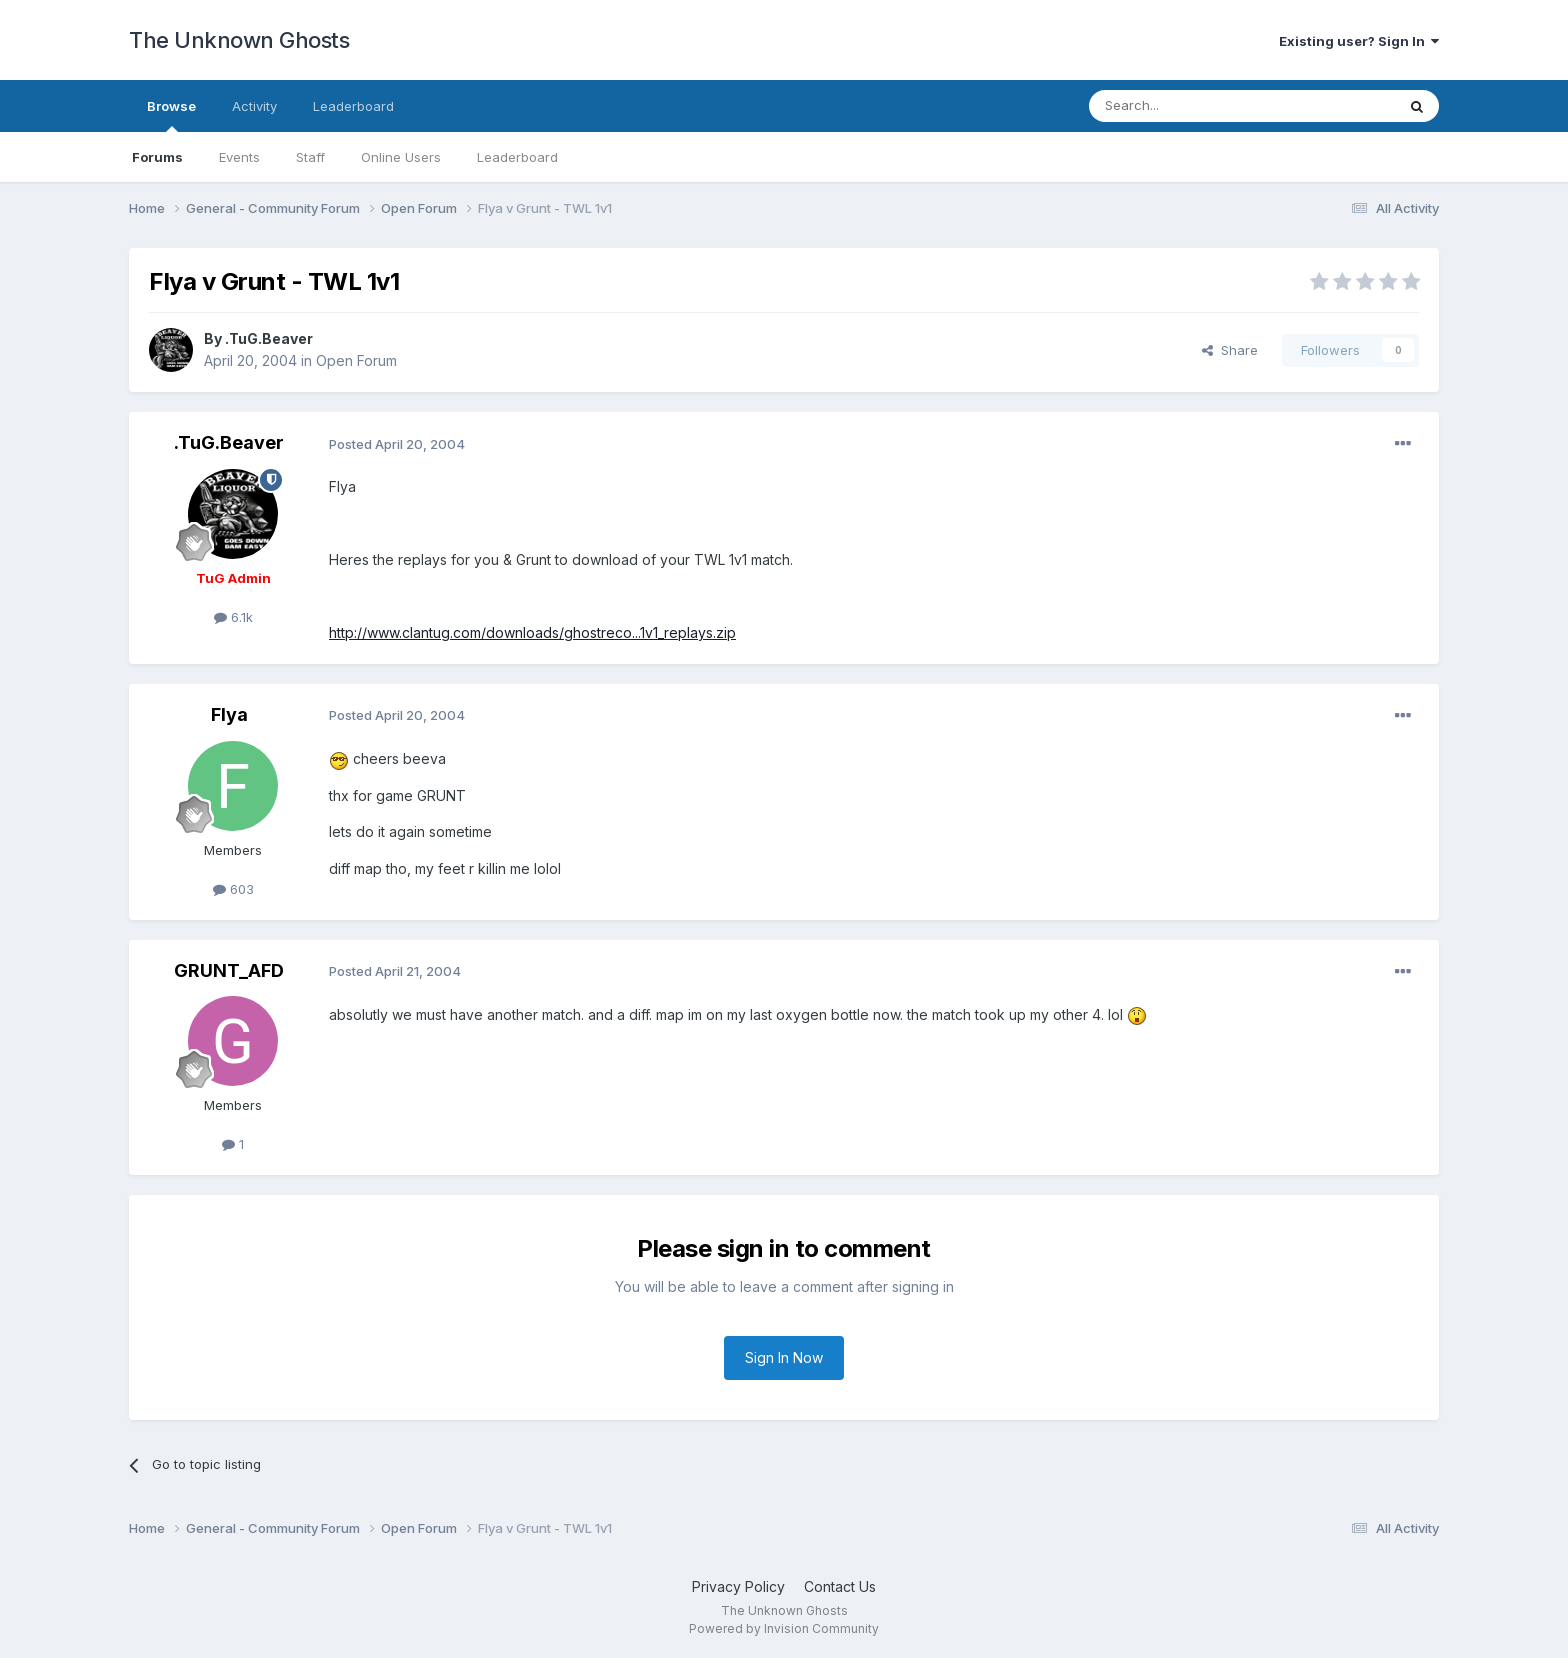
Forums (157, 157)
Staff (310, 157)
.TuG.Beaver (269, 338)
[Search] (1191, 106)
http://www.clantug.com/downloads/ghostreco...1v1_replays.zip (532, 632)
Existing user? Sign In (1359, 41)
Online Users (401, 157)
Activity (254, 106)
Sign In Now (784, 1357)
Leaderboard (517, 157)
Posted (397, 444)
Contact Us (840, 1586)
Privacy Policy (738, 1586)
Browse (171, 115)
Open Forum (356, 360)
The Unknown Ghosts (239, 40)
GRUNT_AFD (229, 970)
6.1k (233, 617)
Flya (229, 714)
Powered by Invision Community (784, 1628)
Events (239, 157)
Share (1230, 350)
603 (233, 889)
